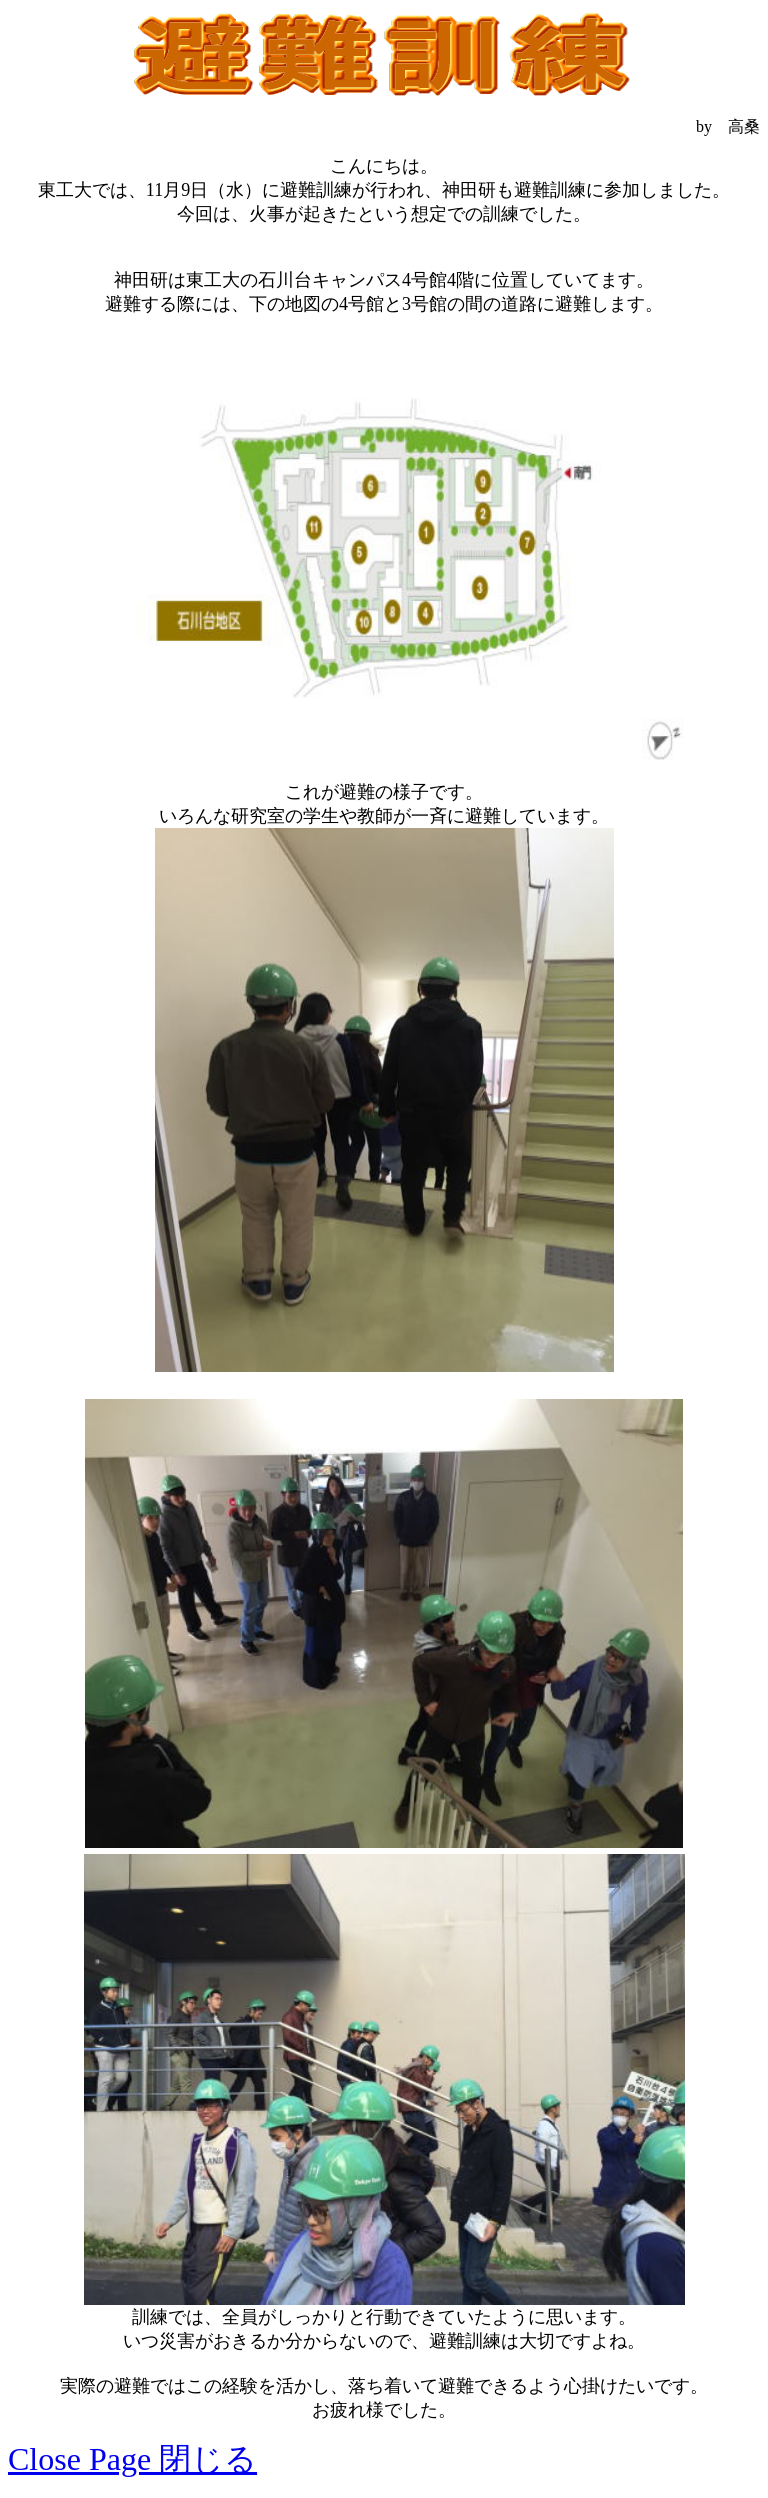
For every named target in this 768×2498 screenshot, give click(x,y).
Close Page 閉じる (132, 2459)
